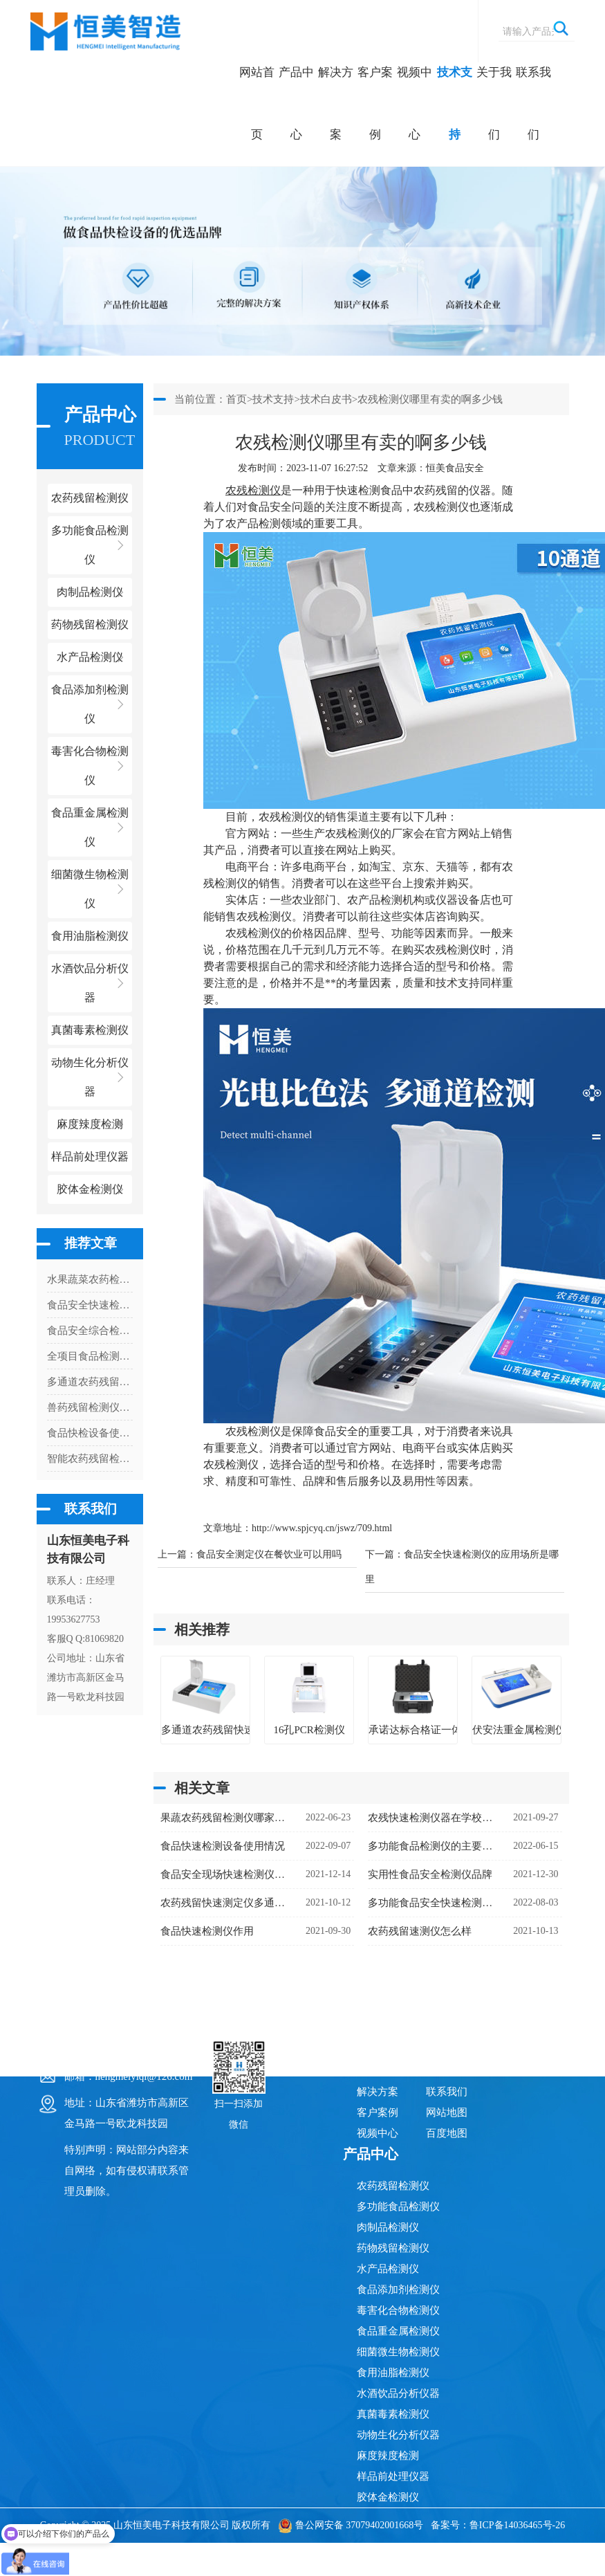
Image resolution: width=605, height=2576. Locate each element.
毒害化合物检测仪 (398, 2310)
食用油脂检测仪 (393, 2372)
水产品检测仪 (388, 2268)
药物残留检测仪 (393, 2248)
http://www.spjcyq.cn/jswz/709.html (322, 1528)
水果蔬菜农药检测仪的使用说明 (90, 1279)
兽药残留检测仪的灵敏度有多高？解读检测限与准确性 (90, 1407)
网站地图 (446, 2112)
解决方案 (335, 103)
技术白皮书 (326, 399)
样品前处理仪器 (393, 2476)
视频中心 (414, 103)
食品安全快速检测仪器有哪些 (90, 1304)
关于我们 (494, 103)
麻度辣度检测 (388, 2455)
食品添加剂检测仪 (398, 2289)
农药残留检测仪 (393, 2185)
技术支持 (454, 103)
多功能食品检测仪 (398, 2206)
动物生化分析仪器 (398, 2434)
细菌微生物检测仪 (398, 2351)
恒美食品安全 (455, 468)
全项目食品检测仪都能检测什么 (90, 1356)
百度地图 (446, 2133)
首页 (236, 399)
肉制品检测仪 (388, 2227)
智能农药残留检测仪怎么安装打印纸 (90, 1458)
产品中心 (296, 103)
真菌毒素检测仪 (393, 2414)
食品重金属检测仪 (398, 2331)
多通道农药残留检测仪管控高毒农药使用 (90, 1381)
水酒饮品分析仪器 (398, 2393)
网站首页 (256, 103)
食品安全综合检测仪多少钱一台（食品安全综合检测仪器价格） (90, 1330)
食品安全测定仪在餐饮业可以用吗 (269, 1554)
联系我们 (533, 103)
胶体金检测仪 (90, 1189)
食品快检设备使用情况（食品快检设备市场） (90, 1432)
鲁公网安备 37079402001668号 (351, 2525)
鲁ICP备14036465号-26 (517, 2525)
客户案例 (375, 103)
